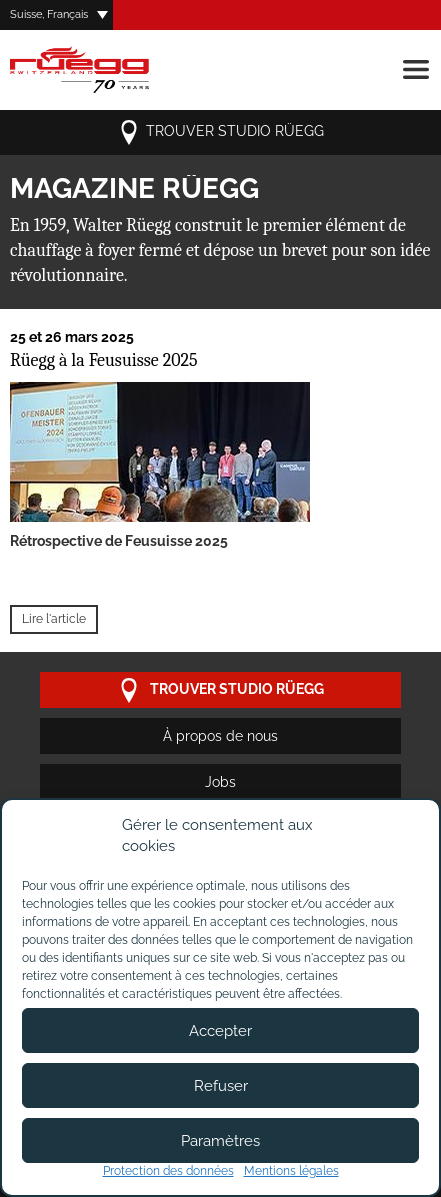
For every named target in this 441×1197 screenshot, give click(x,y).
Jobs (220, 782)
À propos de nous (220, 736)
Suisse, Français (49, 14)
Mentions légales (291, 1171)
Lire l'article (54, 619)
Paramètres (220, 1141)
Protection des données (168, 1171)
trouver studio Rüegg (220, 132)
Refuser (221, 1086)
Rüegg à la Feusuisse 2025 (104, 360)
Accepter (220, 1031)
